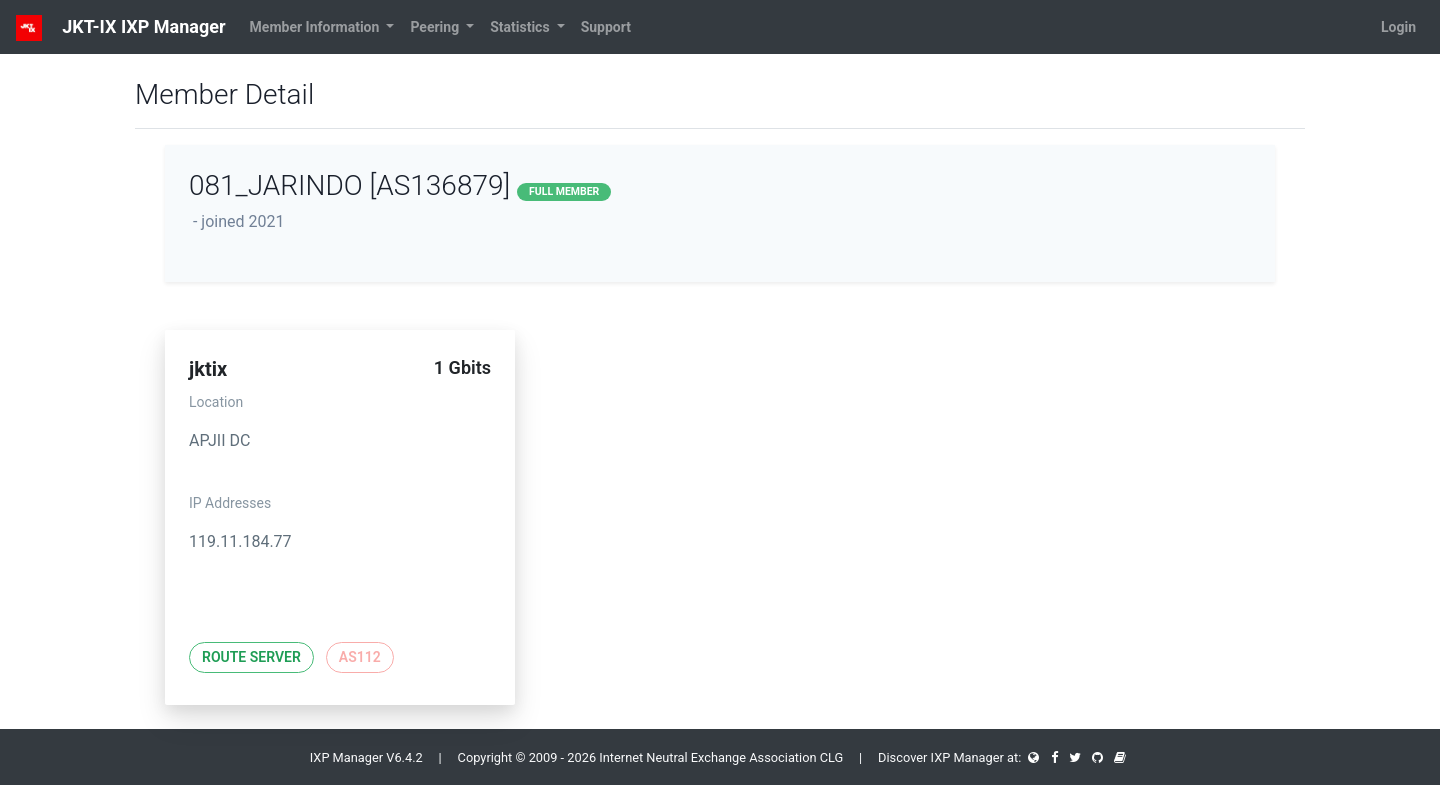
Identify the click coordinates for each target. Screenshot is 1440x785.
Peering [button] (436, 27)
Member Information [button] (316, 27)
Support (606, 27)
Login (1398, 27)
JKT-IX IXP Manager (121, 28)
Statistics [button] (521, 27)
